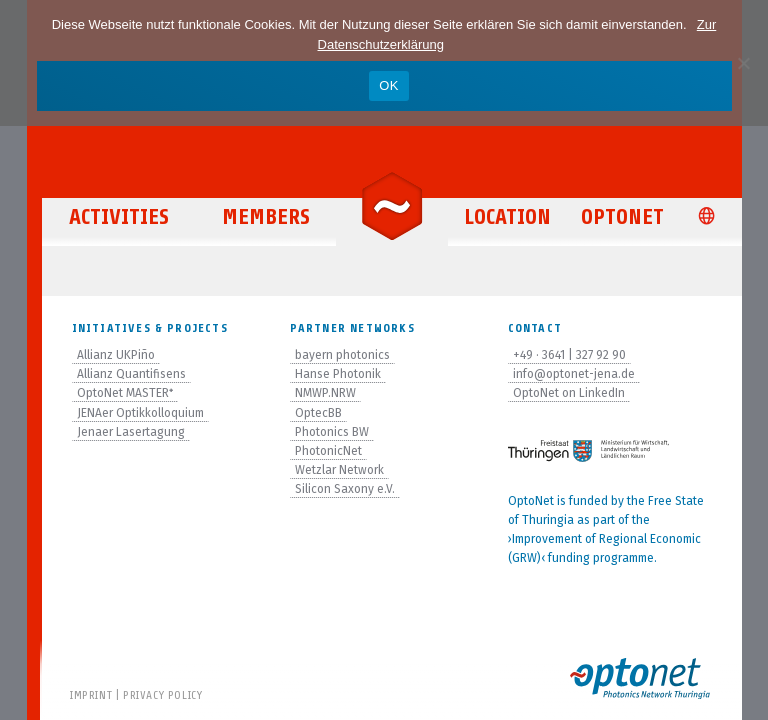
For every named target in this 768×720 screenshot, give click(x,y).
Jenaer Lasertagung (131, 432)
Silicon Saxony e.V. (345, 489)
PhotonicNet (328, 451)
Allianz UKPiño (116, 355)
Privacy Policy (162, 695)
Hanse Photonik (338, 374)
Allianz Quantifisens (131, 374)
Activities (119, 217)
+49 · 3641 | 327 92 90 (569, 355)
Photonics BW (332, 432)
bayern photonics (342, 355)
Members (266, 217)
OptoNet (622, 217)
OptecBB (318, 413)
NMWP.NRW (325, 393)
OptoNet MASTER (125, 393)
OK (388, 85)
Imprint (91, 695)
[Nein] (743, 63)
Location (507, 217)
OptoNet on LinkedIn (569, 393)
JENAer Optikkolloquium (140, 413)
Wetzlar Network (339, 470)
